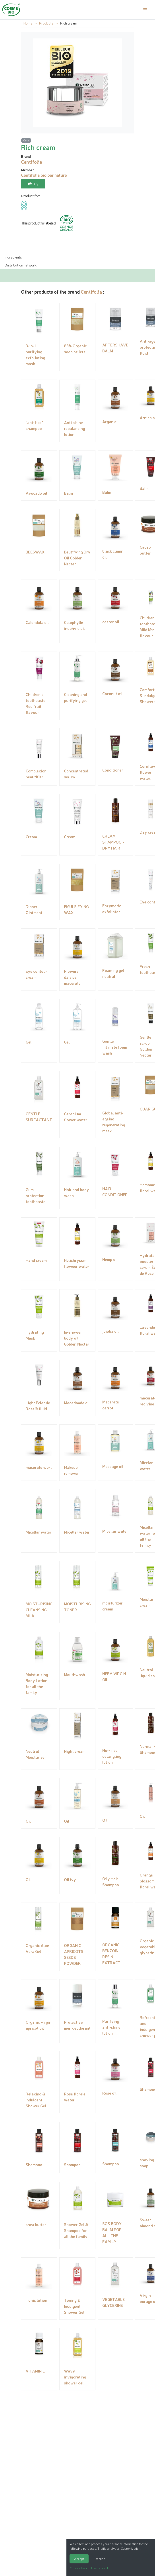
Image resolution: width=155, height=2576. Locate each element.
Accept (79, 2559)
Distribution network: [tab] (21, 264)
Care (26, 140)
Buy (33, 183)
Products (46, 23)
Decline (100, 2559)
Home (27, 23)
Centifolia (91, 291)
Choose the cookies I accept (89, 2568)
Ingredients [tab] (13, 256)
